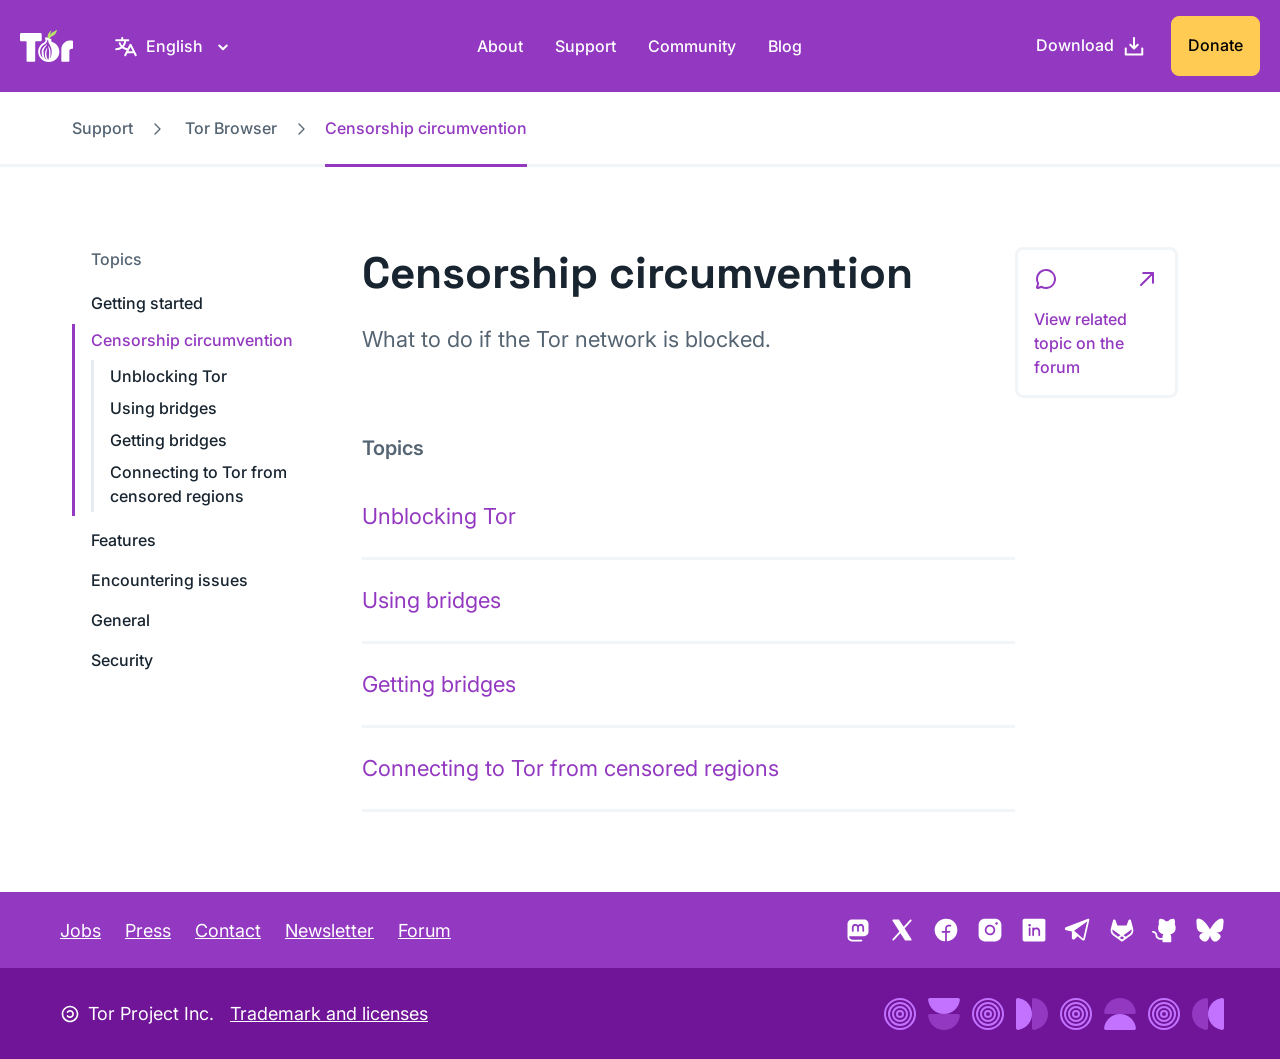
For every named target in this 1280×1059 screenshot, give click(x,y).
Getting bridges (168, 440)
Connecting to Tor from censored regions (570, 768)
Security (122, 660)
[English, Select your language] (174, 46)
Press (148, 930)
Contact (228, 930)
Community (692, 46)
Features (123, 540)
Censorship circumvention (192, 340)
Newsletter (329, 930)
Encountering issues (169, 580)
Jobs (80, 930)
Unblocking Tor (168, 376)
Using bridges (163, 408)
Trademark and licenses (329, 1013)
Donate (1215, 45)
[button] (1096, 323)
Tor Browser (231, 128)
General (120, 620)
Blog (785, 46)
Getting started (147, 303)
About (500, 46)
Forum (424, 930)
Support (585, 46)
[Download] (1091, 46)
